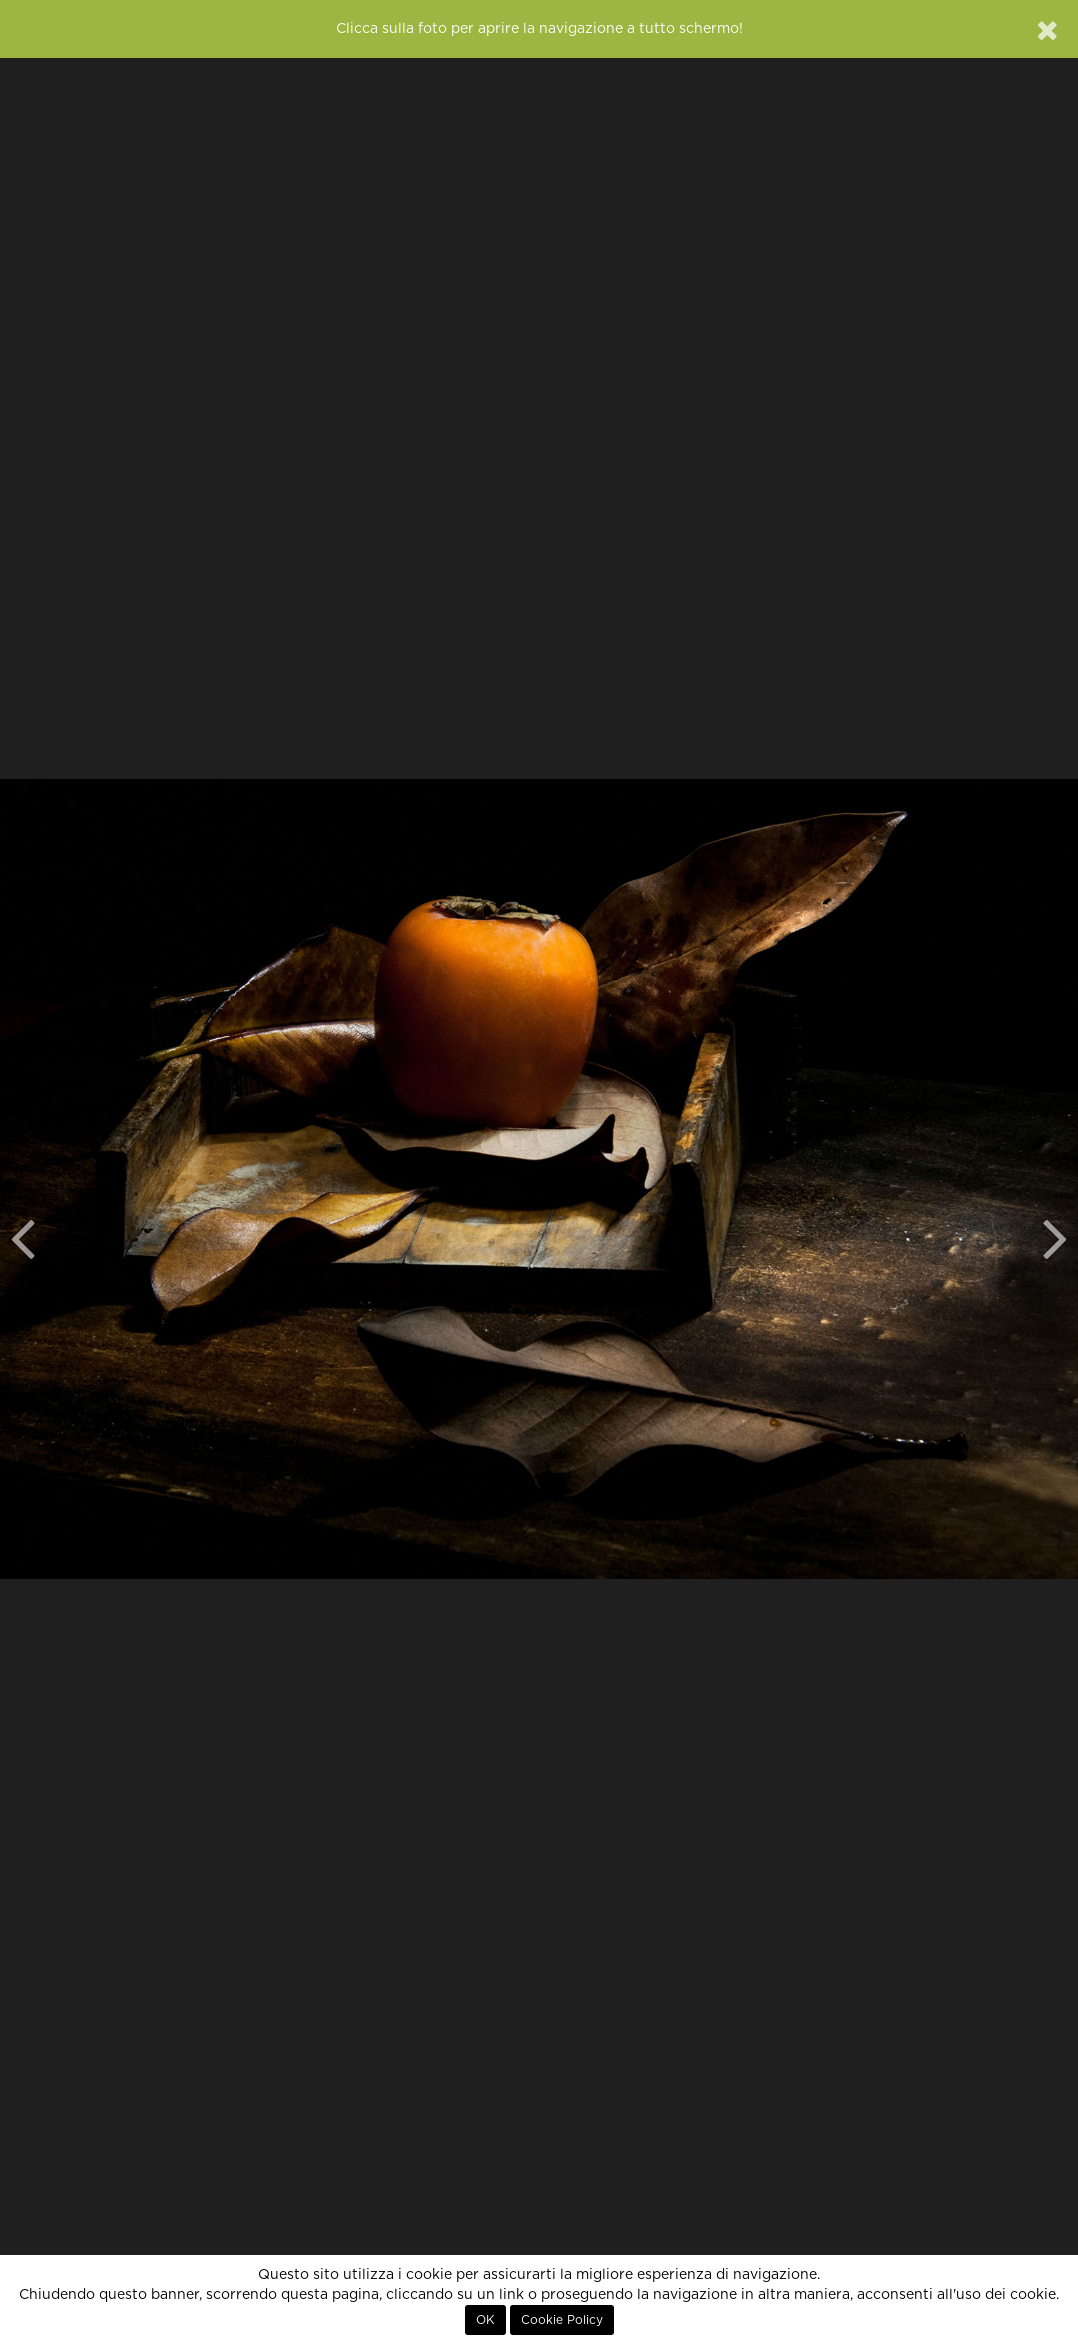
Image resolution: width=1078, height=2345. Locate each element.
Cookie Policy (562, 2320)
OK (485, 2320)
